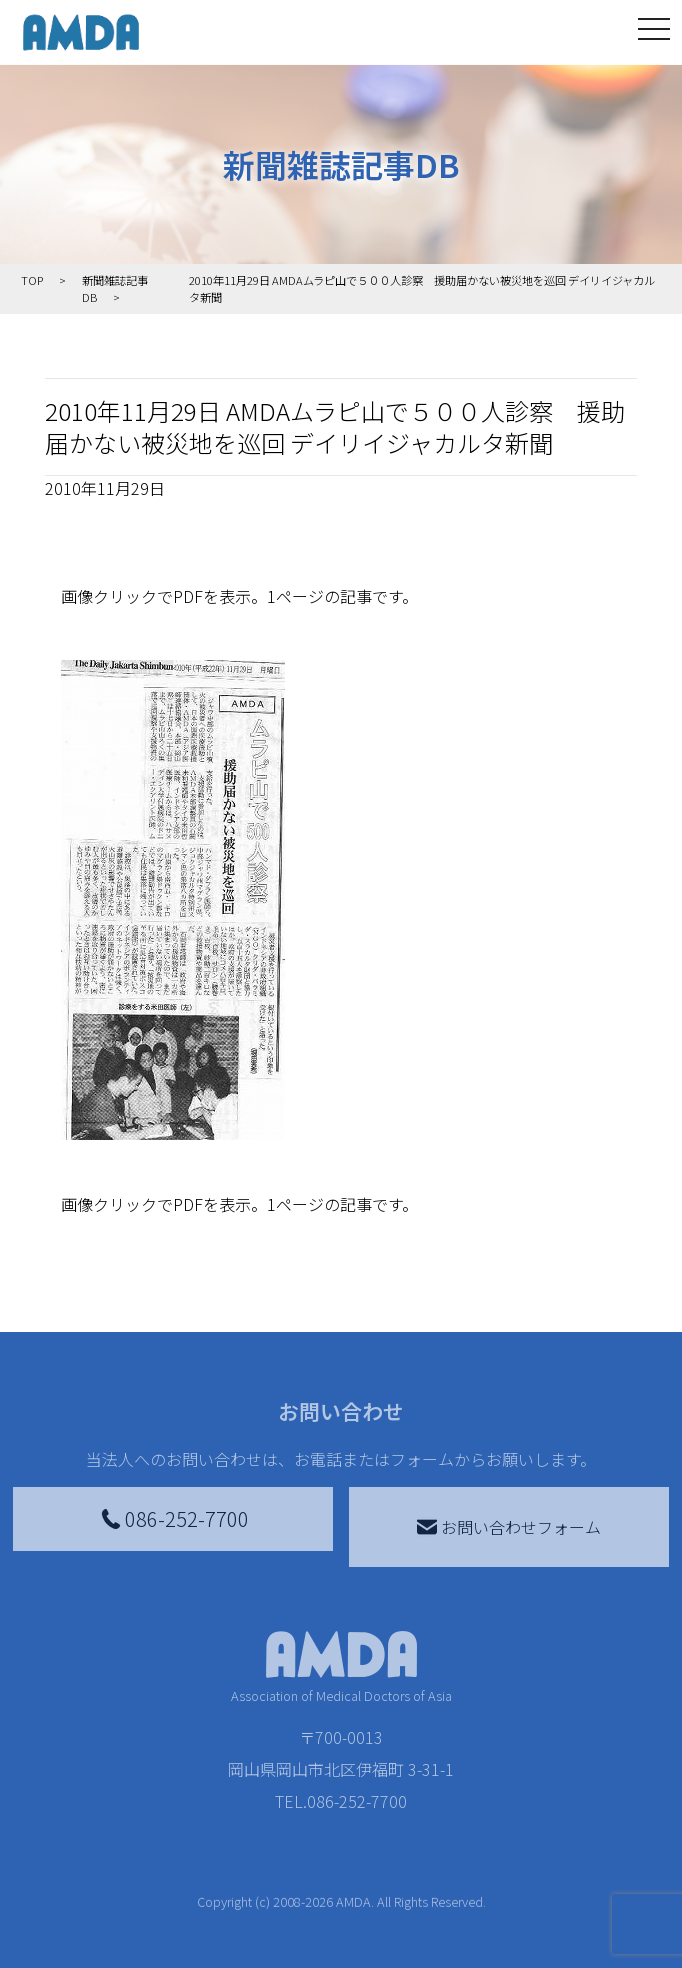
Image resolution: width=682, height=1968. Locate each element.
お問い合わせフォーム (509, 1527)
